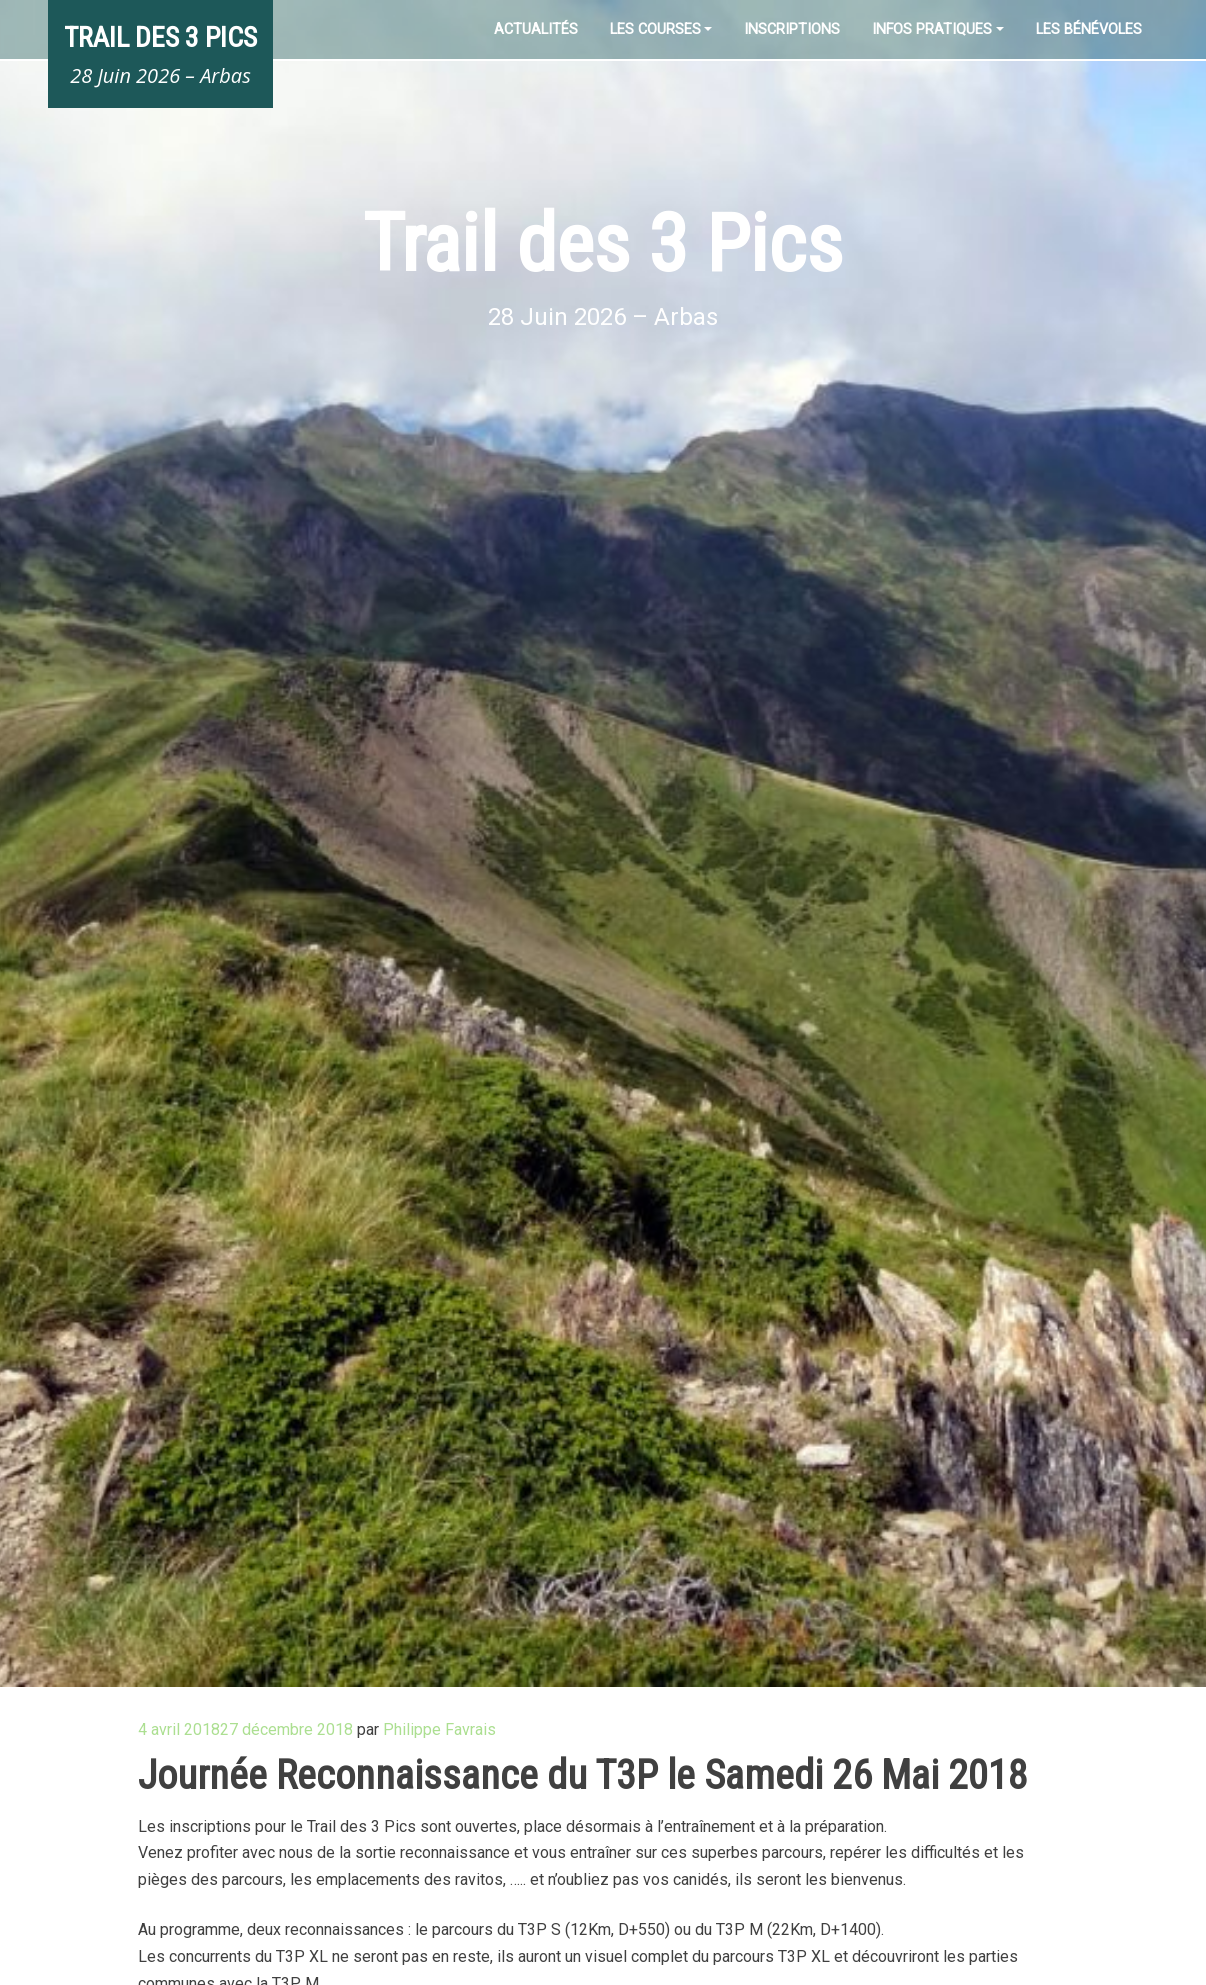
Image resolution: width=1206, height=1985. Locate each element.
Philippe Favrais (439, 1729)
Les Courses (655, 29)
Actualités (536, 29)
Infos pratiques (932, 29)
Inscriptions (792, 29)
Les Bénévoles (1089, 29)
